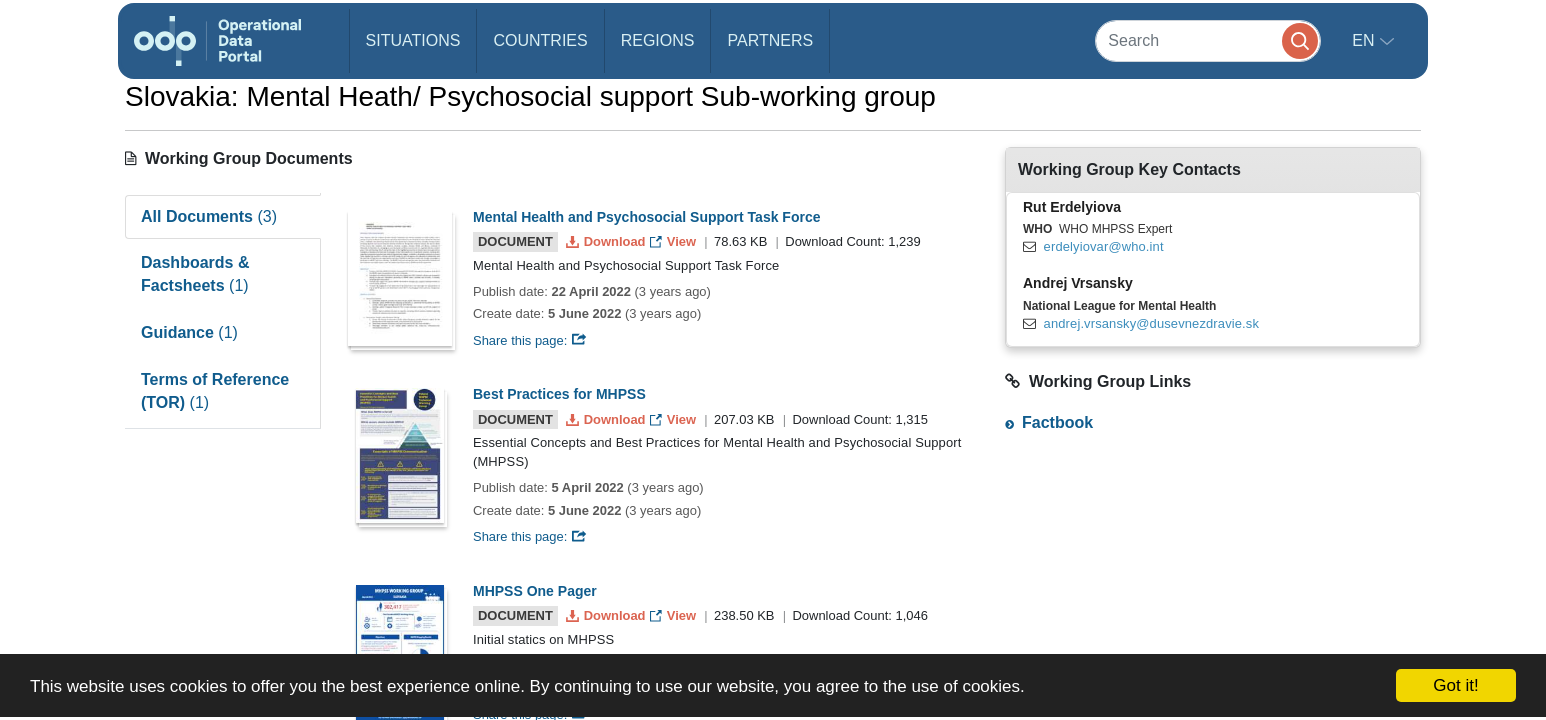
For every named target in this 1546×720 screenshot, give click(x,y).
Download (607, 241)
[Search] (1208, 40)
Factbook (1057, 422)
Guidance (189, 332)
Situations (413, 40)
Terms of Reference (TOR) (215, 391)
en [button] (1365, 40)
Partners (770, 40)
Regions (658, 40)
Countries (540, 40)
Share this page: (530, 340)
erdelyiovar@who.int (1104, 246)
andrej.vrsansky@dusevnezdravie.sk (1151, 323)
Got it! (1455, 685)
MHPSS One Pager (535, 591)
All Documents (209, 216)
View (674, 241)
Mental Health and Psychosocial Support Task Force (647, 217)
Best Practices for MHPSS (559, 394)
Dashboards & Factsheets (195, 274)
